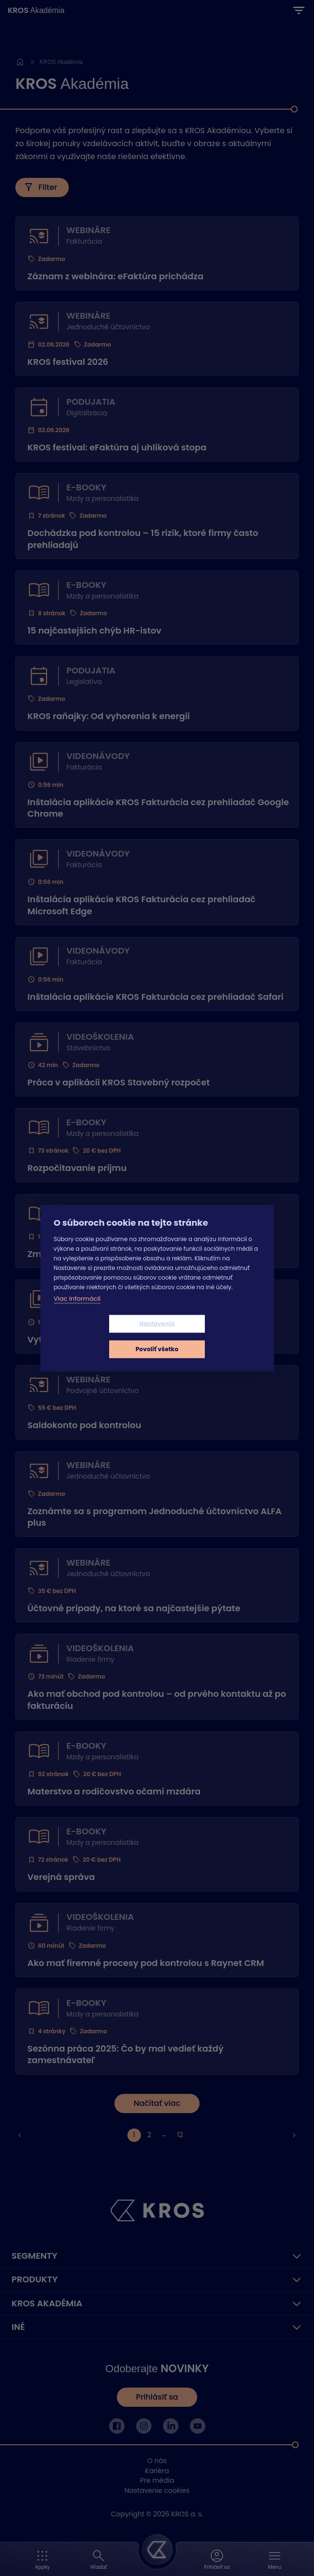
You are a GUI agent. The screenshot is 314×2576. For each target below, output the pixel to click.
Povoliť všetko (214, 1336)
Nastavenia (100, 1336)
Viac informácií (77, 1311)
